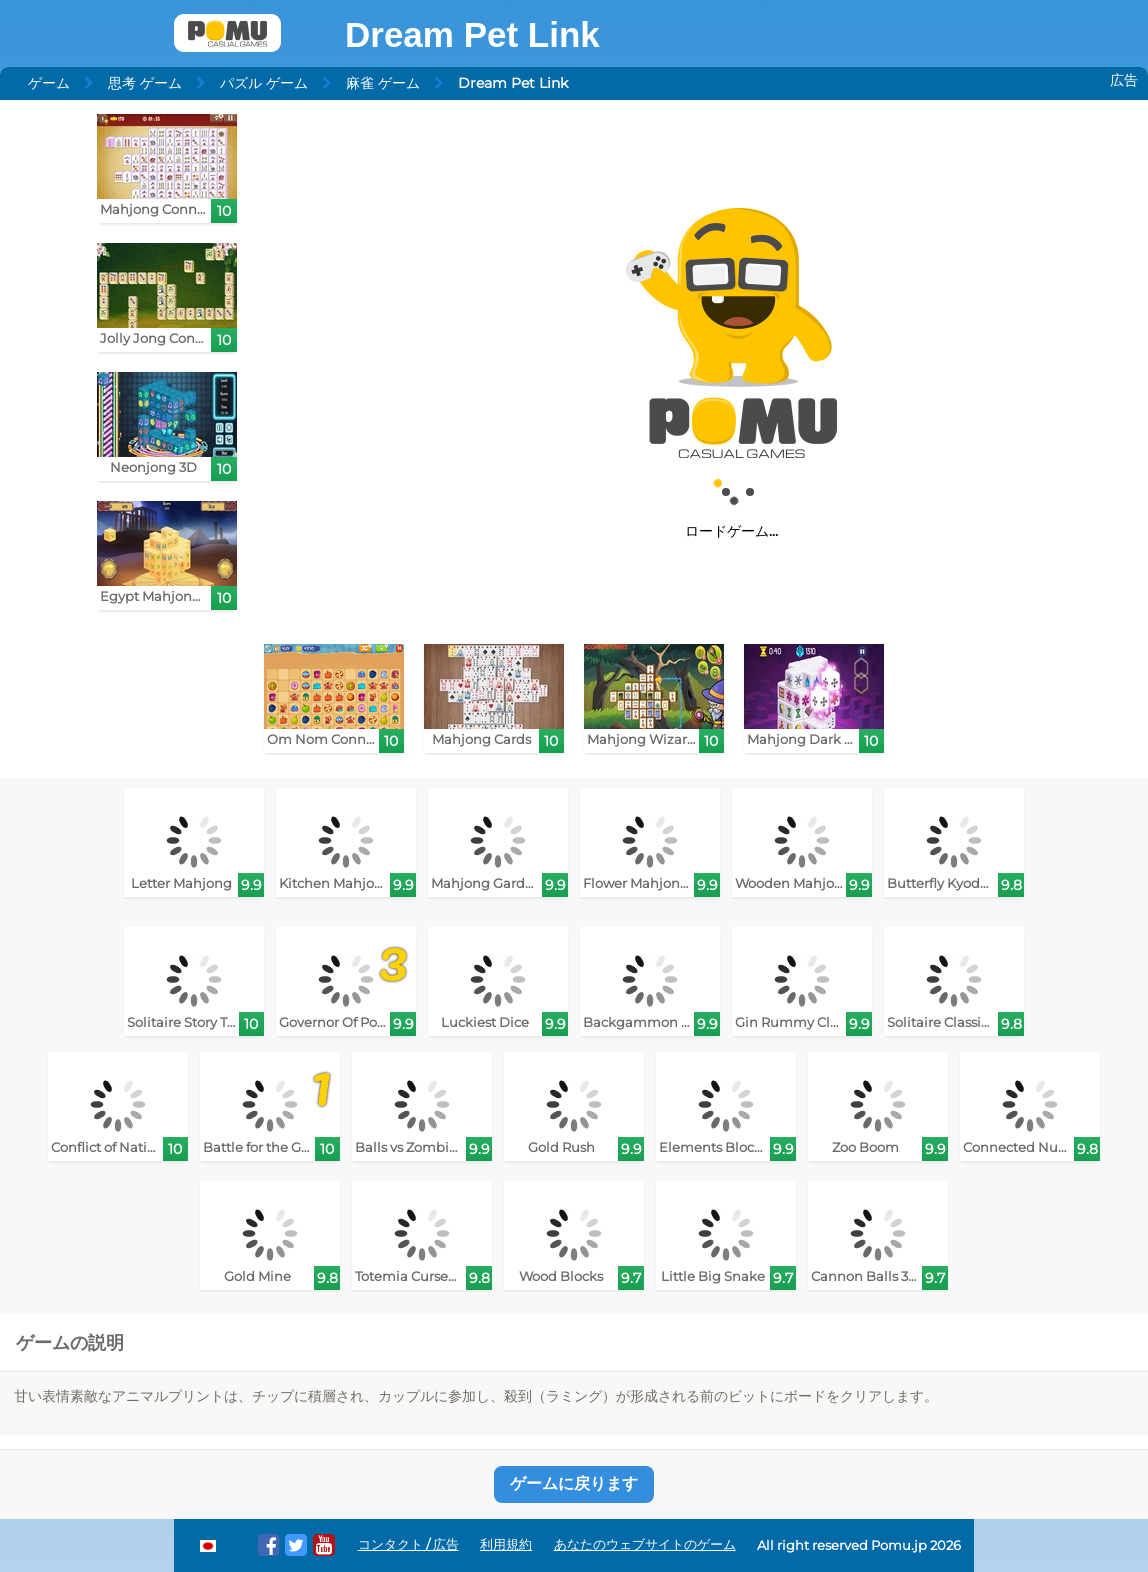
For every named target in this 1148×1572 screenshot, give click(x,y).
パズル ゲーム (264, 83)
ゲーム (49, 83)
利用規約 (506, 1544)
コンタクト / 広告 (408, 1544)
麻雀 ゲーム (383, 83)
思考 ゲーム (145, 83)
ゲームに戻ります (574, 1483)
